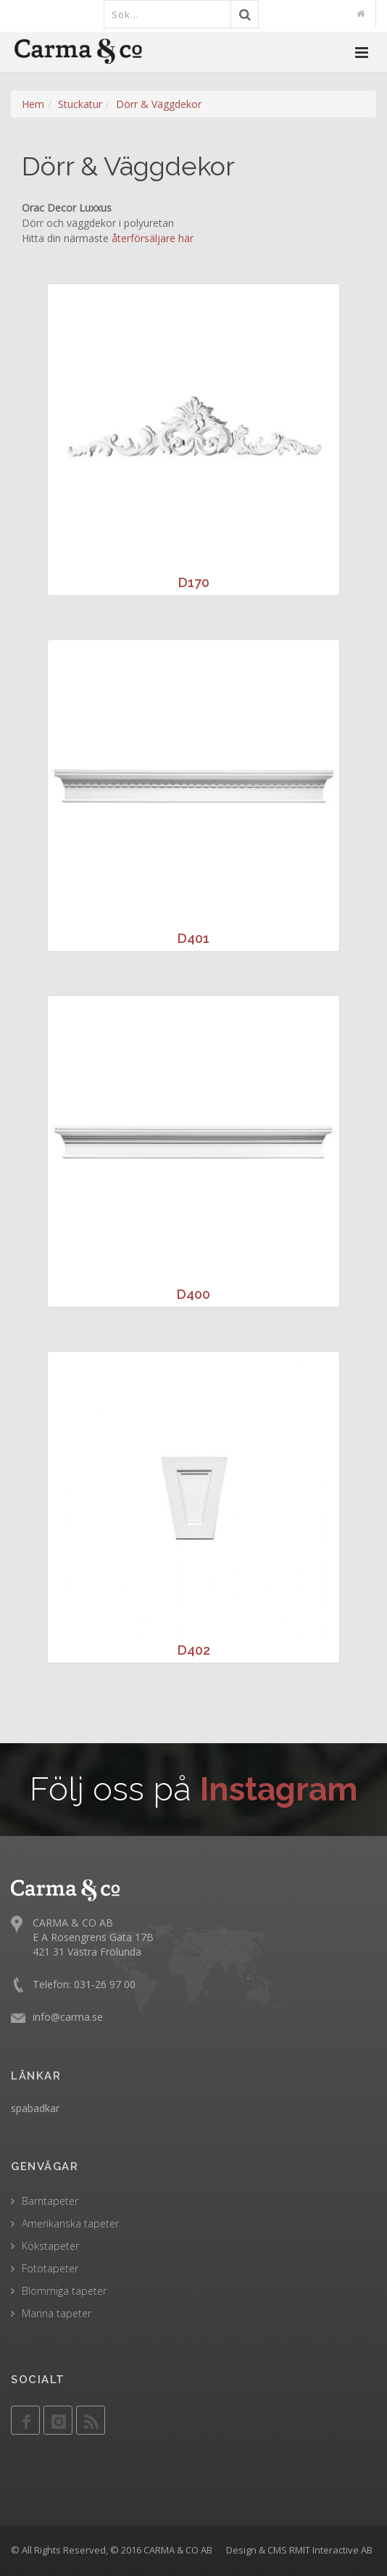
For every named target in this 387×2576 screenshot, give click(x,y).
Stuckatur (80, 104)
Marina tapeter (56, 2313)
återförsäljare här (153, 238)
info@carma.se (68, 2017)
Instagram (279, 1789)
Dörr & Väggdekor (158, 104)
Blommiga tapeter (64, 2291)
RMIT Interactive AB (331, 2549)
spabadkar (35, 2108)
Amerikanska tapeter (70, 2223)
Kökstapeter (50, 2246)
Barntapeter (50, 2201)
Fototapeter (50, 2268)
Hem (33, 104)
